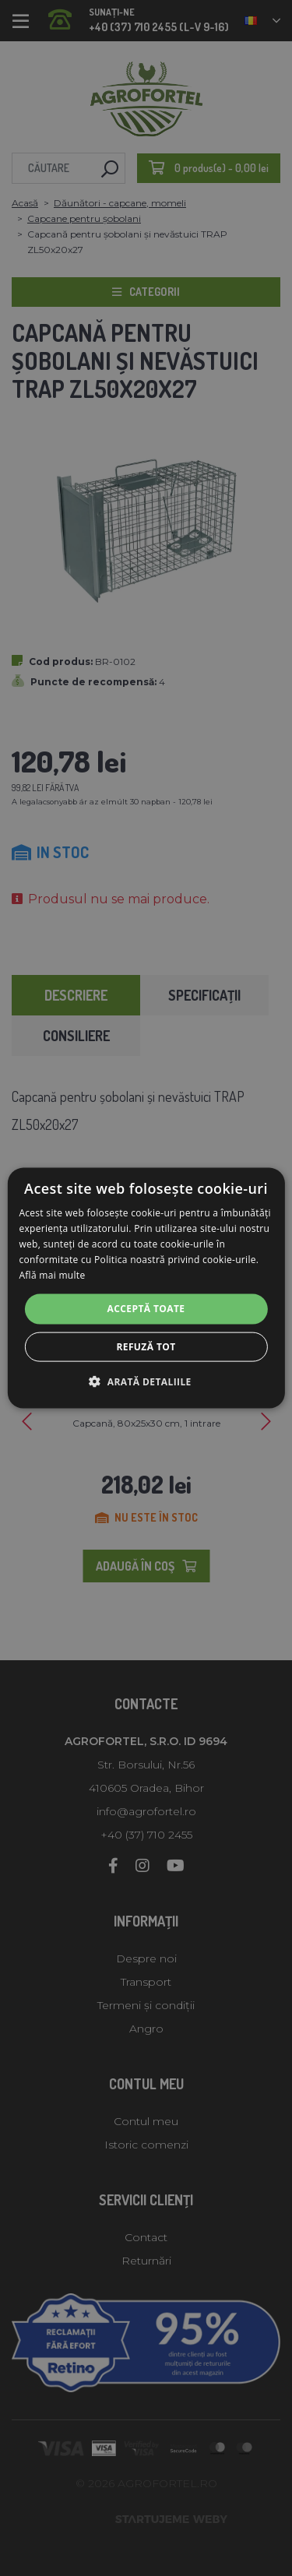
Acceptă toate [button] (146, 1308)
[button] (145, 1380)
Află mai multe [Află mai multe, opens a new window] (52, 1274)
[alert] (146, 1288)
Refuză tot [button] (145, 1346)
